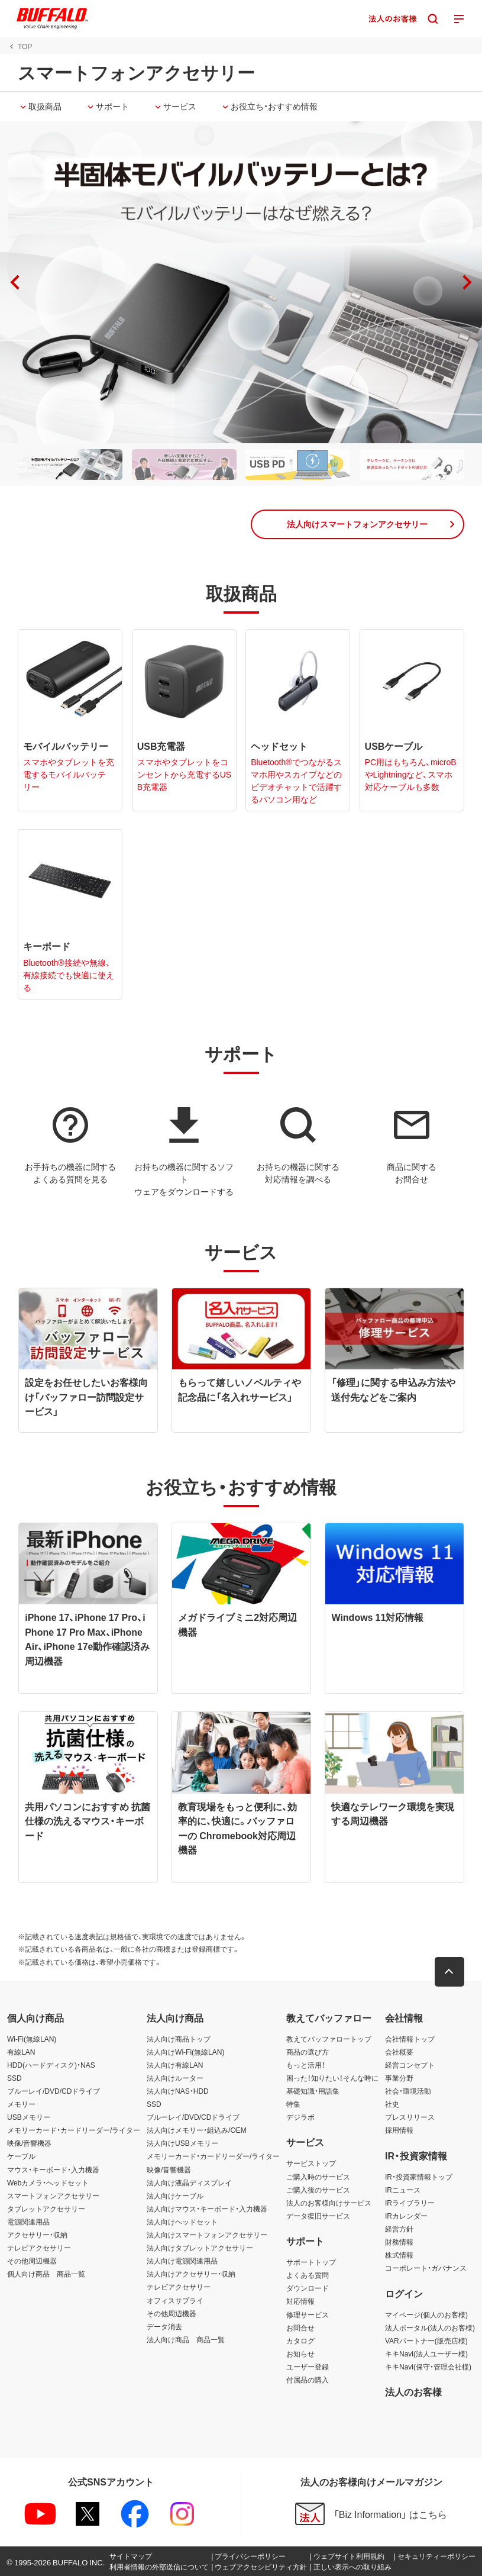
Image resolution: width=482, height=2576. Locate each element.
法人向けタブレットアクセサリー (200, 2247)
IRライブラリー (410, 2202)
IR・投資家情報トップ (418, 2176)
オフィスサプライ (175, 2300)
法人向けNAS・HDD (178, 2090)
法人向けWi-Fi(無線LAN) (185, 2051)
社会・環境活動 (408, 2090)
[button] (467, 282)
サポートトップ (311, 2261)
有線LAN (21, 2051)
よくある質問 (307, 2274)
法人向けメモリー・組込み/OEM (197, 2129)
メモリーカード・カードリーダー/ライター (73, 2129)
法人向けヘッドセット (182, 2221)
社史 (392, 2103)
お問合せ (300, 2327)
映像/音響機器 (29, 2143)
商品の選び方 (307, 2051)
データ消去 (164, 2326)
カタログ (300, 2340)
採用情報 (399, 2129)
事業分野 (399, 2077)
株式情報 (399, 2254)
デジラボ (300, 2116)
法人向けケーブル (175, 2195)
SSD (14, 2077)
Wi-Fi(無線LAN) (31, 2038)
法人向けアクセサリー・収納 (191, 2273)
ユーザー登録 (307, 2366)
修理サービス (307, 2314)
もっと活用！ (305, 2064)
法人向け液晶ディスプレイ (189, 2182)
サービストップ (311, 2163)
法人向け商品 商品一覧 (186, 2339)
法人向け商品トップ (179, 2038)
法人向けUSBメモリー (182, 2143)
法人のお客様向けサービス (328, 2202)
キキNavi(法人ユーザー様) (426, 2353)
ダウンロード (307, 2288)
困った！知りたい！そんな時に (332, 2077)
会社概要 (399, 2051)
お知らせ (300, 2353)
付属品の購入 (307, 2379)
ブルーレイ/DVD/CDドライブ (53, 2090)
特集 (293, 2103)
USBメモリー (28, 2116)
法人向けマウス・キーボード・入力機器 (207, 2208)
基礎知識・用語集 (312, 2090)
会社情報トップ (410, 2038)
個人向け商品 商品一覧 (46, 2273)
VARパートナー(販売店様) (426, 2340)
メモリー (21, 2103)
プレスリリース (410, 2116)
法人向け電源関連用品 (182, 2260)
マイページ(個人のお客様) (426, 2314)
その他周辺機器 (32, 2260)
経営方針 (399, 2228)
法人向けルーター (175, 2077)
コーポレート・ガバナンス (426, 2267)
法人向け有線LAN (175, 2064)
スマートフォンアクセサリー (53, 2195)
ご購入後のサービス (318, 2189)
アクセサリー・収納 (37, 2234)
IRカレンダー (406, 2215)
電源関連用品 (28, 2221)
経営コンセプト (410, 2064)
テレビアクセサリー (39, 2247)
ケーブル (21, 2156)
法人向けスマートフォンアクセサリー (207, 2234)
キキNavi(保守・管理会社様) (428, 2366)
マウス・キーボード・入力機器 (53, 2169)
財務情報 (399, 2241)
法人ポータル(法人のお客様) (430, 2327)
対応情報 (300, 2301)
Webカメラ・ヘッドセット (48, 2182)
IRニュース (402, 2189)
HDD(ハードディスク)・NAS (51, 2064)
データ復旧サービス (318, 2215)
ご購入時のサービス (318, 2176)
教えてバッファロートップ (328, 2038)
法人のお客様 (413, 2391)
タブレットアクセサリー (46, 2208)
